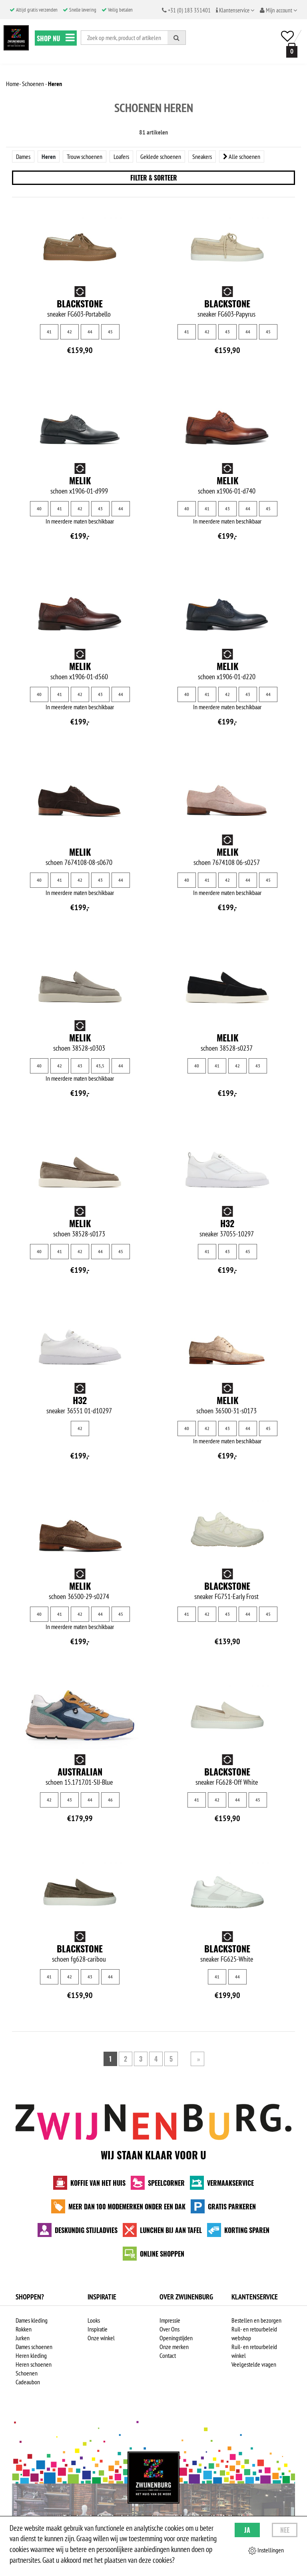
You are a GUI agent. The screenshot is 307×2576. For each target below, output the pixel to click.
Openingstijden (176, 2338)
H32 (227, 1223)
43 (227, 332)
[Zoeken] (176, 37)
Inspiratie (98, 2329)
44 (90, 332)
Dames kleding (32, 2320)
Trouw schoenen (84, 156)
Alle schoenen (241, 156)
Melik (80, 480)
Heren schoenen (34, 2364)
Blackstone (80, 303)
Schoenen (27, 2373)
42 (69, 332)
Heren (49, 156)
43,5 (100, 1066)
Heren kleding (31, 2355)
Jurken (23, 2338)
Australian (80, 1771)
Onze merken (174, 2347)
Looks (94, 2320)
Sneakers (202, 156)
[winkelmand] (290, 50)
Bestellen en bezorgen (256, 2320)
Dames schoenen (34, 2347)
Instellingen (266, 2550)
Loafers (121, 156)
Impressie (169, 2320)
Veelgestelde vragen (253, 2364)
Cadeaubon (28, 2382)
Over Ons (169, 2329)
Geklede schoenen (160, 156)
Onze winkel (101, 2338)
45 (110, 332)
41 (49, 332)
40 (39, 509)
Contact (167, 2355)
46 (110, 1800)
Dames (23, 156)
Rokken (24, 2329)
